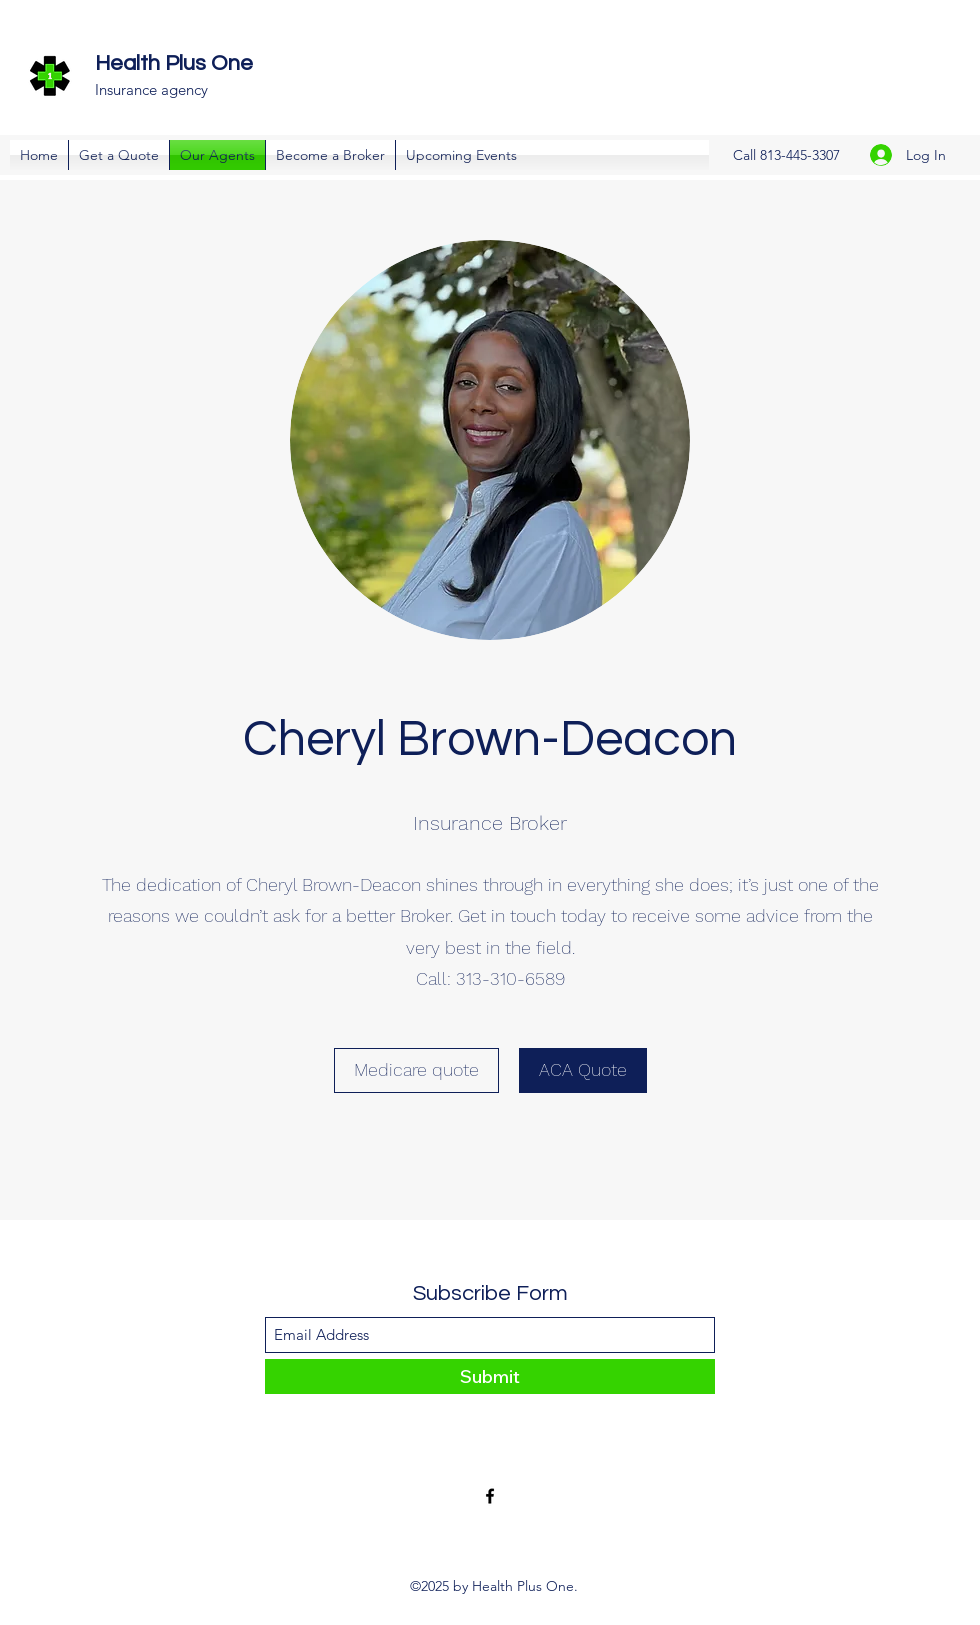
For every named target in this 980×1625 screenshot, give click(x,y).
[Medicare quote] (416, 1070)
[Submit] (490, 1376)
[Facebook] (490, 1496)
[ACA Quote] (583, 1070)
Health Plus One (174, 63)
